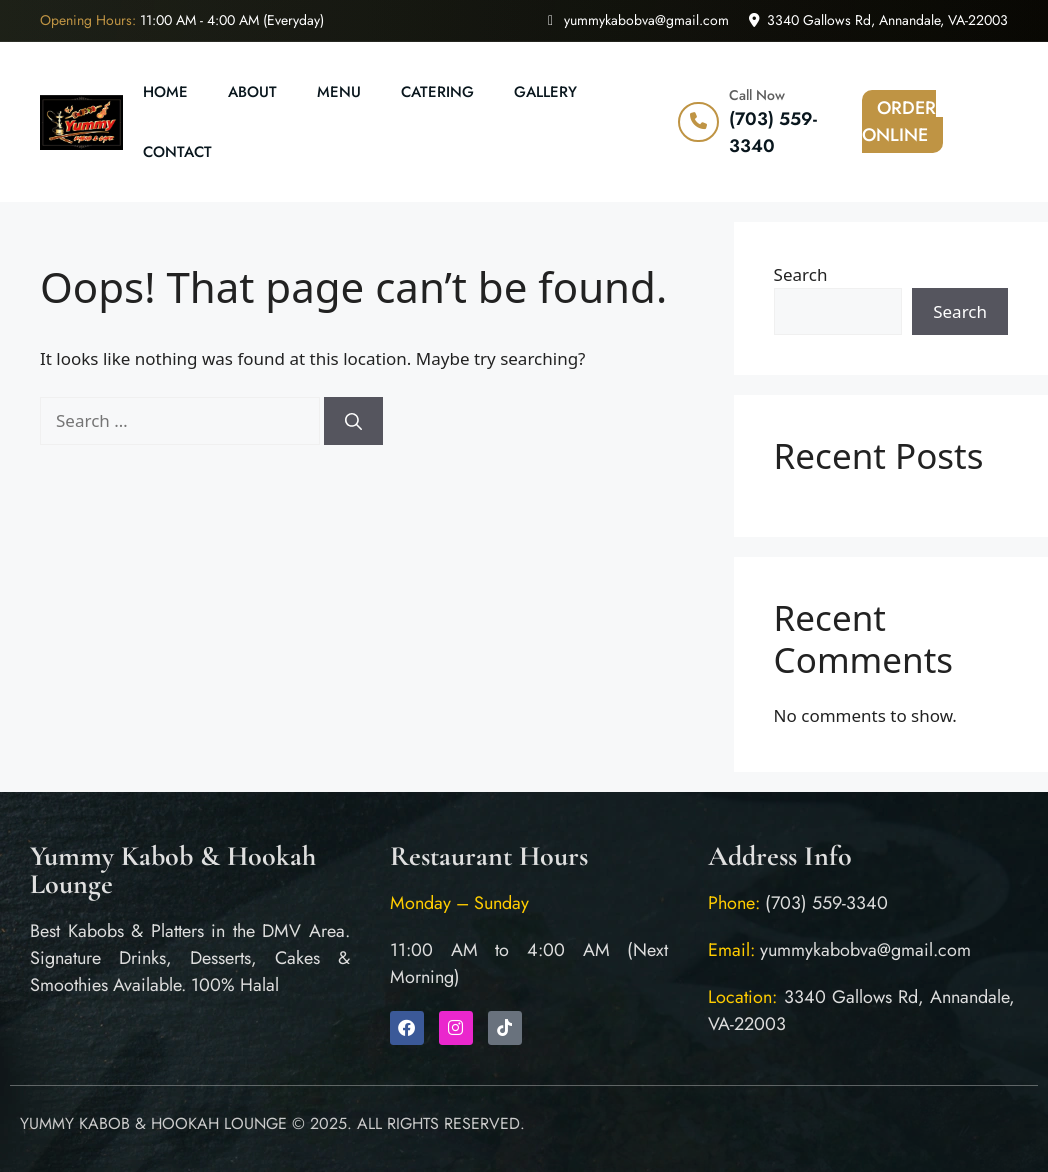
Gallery (545, 92)
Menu (339, 92)
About (252, 92)
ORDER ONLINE (899, 121)
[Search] (353, 421)
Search (801, 274)
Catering (437, 92)
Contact (177, 152)
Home (165, 92)
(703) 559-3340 (773, 132)
